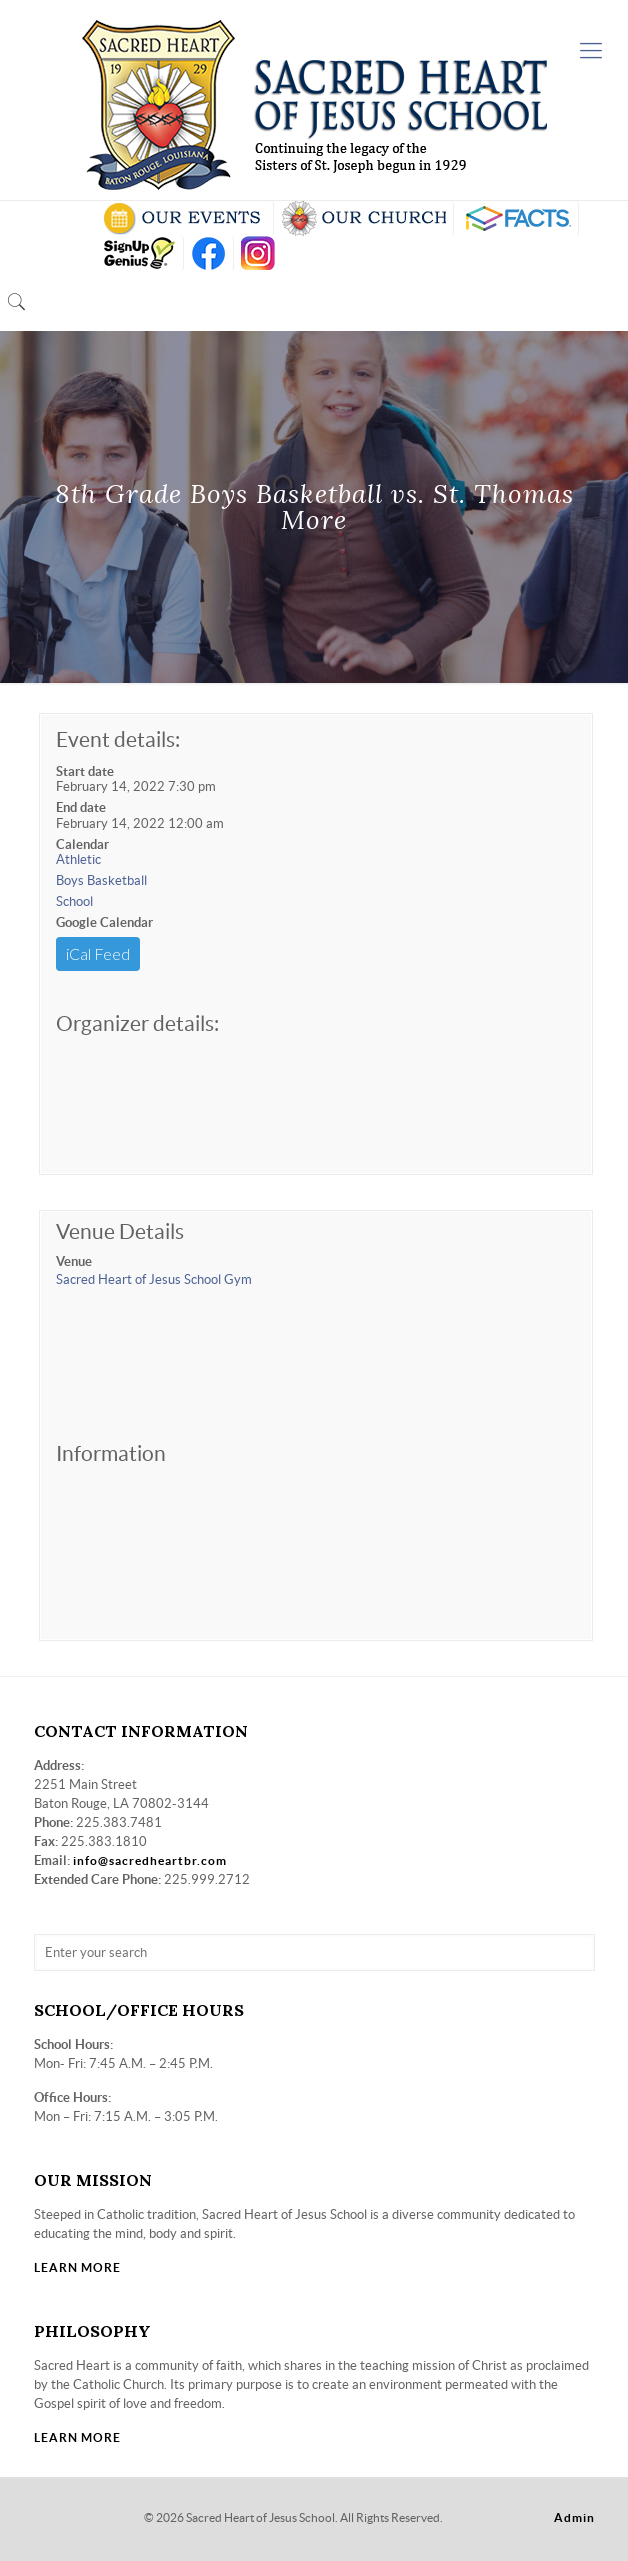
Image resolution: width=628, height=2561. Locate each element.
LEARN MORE (77, 2267)
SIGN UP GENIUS (138, 253)
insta (258, 253)
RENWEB (516, 218)
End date (81, 807)
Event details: (118, 739)
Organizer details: (137, 1023)
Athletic (78, 859)
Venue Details (120, 1231)
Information (111, 1453)
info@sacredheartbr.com (150, 1860)
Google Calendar (104, 922)
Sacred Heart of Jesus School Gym (154, 1279)
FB (208, 253)
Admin (574, 2517)
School (74, 901)
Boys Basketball (101, 880)
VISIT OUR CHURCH (363, 218)
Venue (74, 1261)
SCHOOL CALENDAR (183, 218)
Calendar (82, 844)
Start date (85, 771)
